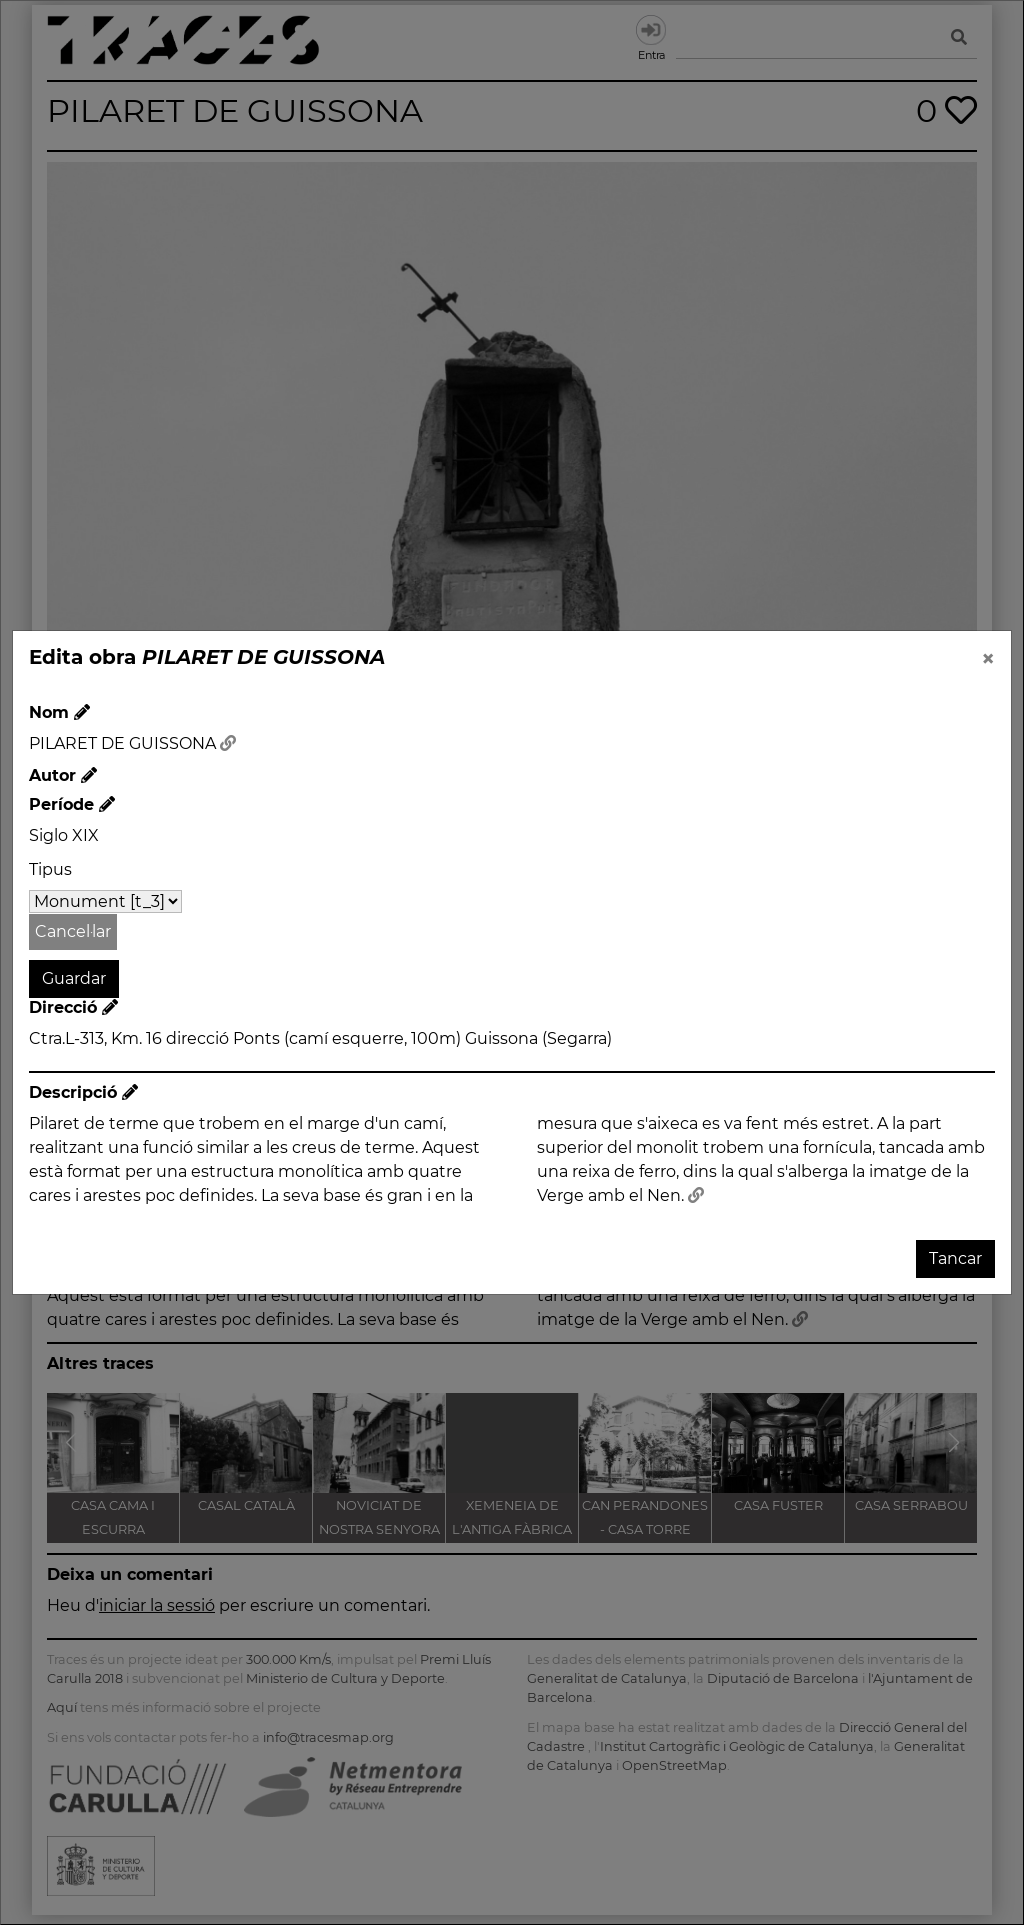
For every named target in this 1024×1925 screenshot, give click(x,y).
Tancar (955, 1258)
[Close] (988, 659)
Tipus (50, 869)
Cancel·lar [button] (73, 931)
